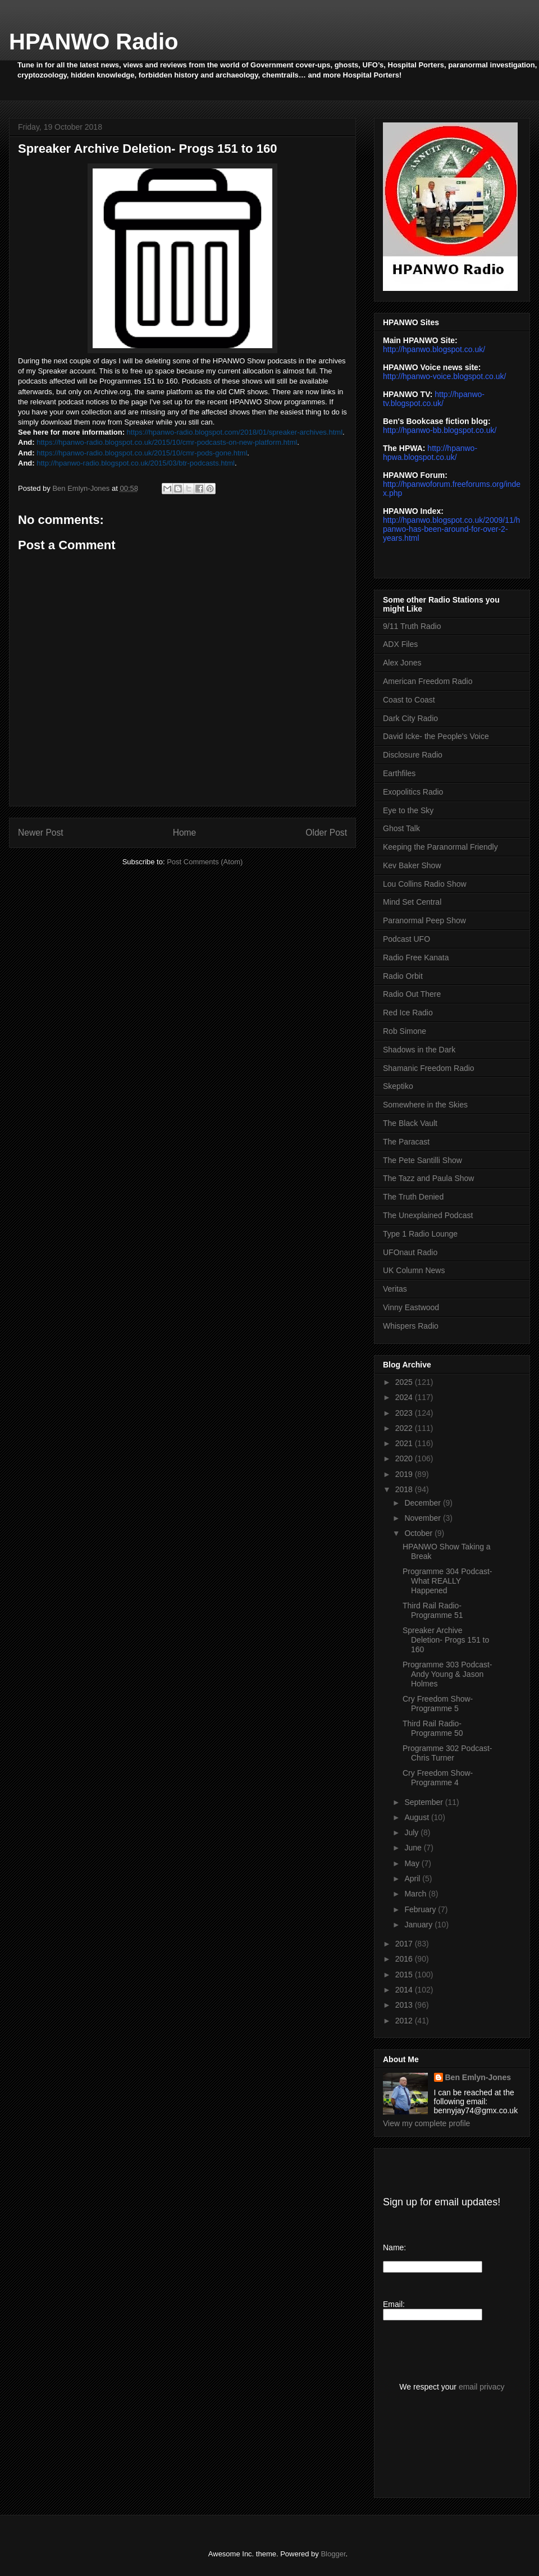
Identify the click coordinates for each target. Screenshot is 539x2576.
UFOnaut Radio (410, 1252)
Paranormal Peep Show (424, 920)
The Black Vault (410, 1123)
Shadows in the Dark (419, 1049)
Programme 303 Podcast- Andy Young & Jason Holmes (447, 1674)
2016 (405, 1958)
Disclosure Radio (412, 754)
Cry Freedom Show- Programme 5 (438, 1703)
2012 (405, 2020)
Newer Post (40, 832)
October (419, 1533)
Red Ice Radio (408, 1012)
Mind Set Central (412, 901)
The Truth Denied (413, 1196)
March (416, 1893)
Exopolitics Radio (413, 791)
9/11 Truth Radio (412, 626)
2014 (405, 1989)
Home (185, 832)
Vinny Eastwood (411, 1307)
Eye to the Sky (408, 810)
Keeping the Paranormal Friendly (440, 846)
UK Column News (414, 1270)
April (413, 1878)
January (419, 1924)
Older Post (326, 832)
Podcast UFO (406, 938)
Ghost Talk (401, 828)
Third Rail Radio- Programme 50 (433, 1728)
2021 (405, 1443)
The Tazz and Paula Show (428, 1178)
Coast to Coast (409, 699)
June (413, 1847)
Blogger (333, 2554)
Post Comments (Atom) (205, 862)
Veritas (395, 1288)
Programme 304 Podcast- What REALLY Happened (447, 1581)
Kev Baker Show (412, 865)
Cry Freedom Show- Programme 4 (438, 1777)
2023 (405, 1412)
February (421, 1909)
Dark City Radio (410, 718)
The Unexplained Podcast (428, 1215)
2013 (405, 2004)
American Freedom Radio (428, 681)
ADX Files (400, 644)
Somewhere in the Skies (425, 1104)
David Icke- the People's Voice (436, 736)
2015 (405, 1974)
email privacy (482, 2386)
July (412, 1832)
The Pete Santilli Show (422, 1160)
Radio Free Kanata (416, 957)
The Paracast (406, 1141)
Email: (394, 2304)
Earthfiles (399, 773)
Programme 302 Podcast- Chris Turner (447, 1753)
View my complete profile (426, 2123)
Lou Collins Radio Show (425, 883)
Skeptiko (398, 1086)
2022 (405, 1428)
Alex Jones (402, 662)
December (423, 1502)
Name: (394, 2247)
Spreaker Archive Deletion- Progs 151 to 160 (446, 1640)
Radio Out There (412, 994)
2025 (405, 1382)
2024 (405, 1397)
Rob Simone (404, 1031)
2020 (405, 1458)
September (424, 1802)
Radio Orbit (403, 976)
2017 (405, 1943)
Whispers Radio (410, 1325)
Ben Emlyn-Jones (478, 2077)
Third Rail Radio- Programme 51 (433, 1610)
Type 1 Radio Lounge (420, 1233)
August (417, 1817)
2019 (405, 1474)
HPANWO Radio (93, 41)
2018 (405, 1489)
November (423, 1517)
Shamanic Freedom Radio (428, 1068)
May (412, 1863)
